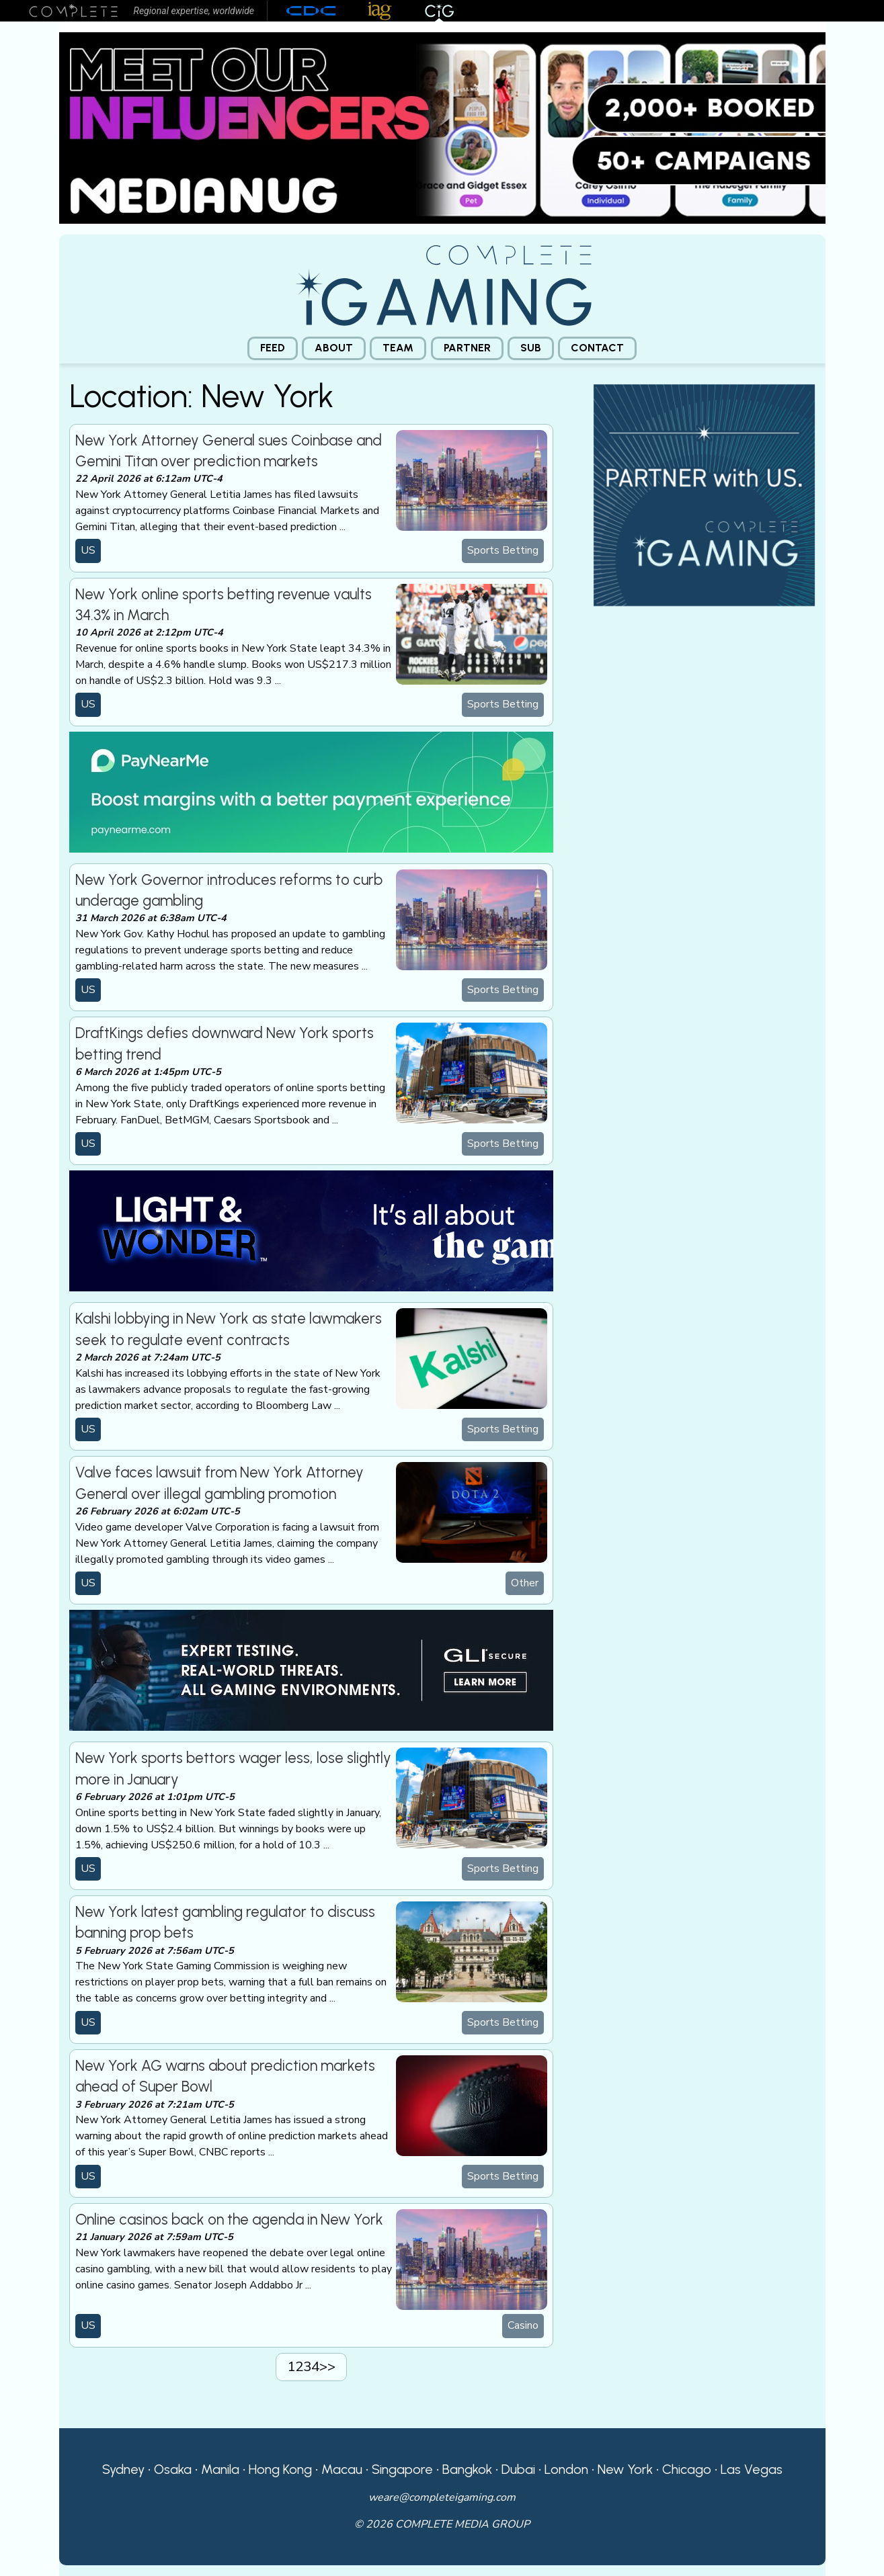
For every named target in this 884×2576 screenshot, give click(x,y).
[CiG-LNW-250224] (311, 1230)
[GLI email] (311, 1669)
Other (524, 1583)
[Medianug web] (442, 127)
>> (327, 2366)
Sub (530, 347)
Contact (597, 347)
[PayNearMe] (311, 790)
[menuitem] (272, 348)
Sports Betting (502, 550)
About (334, 347)
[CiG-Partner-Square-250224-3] (704, 493)
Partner (467, 347)
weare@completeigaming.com (442, 2497)
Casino (523, 2325)
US (88, 550)
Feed (272, 347)
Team (398, 347)
